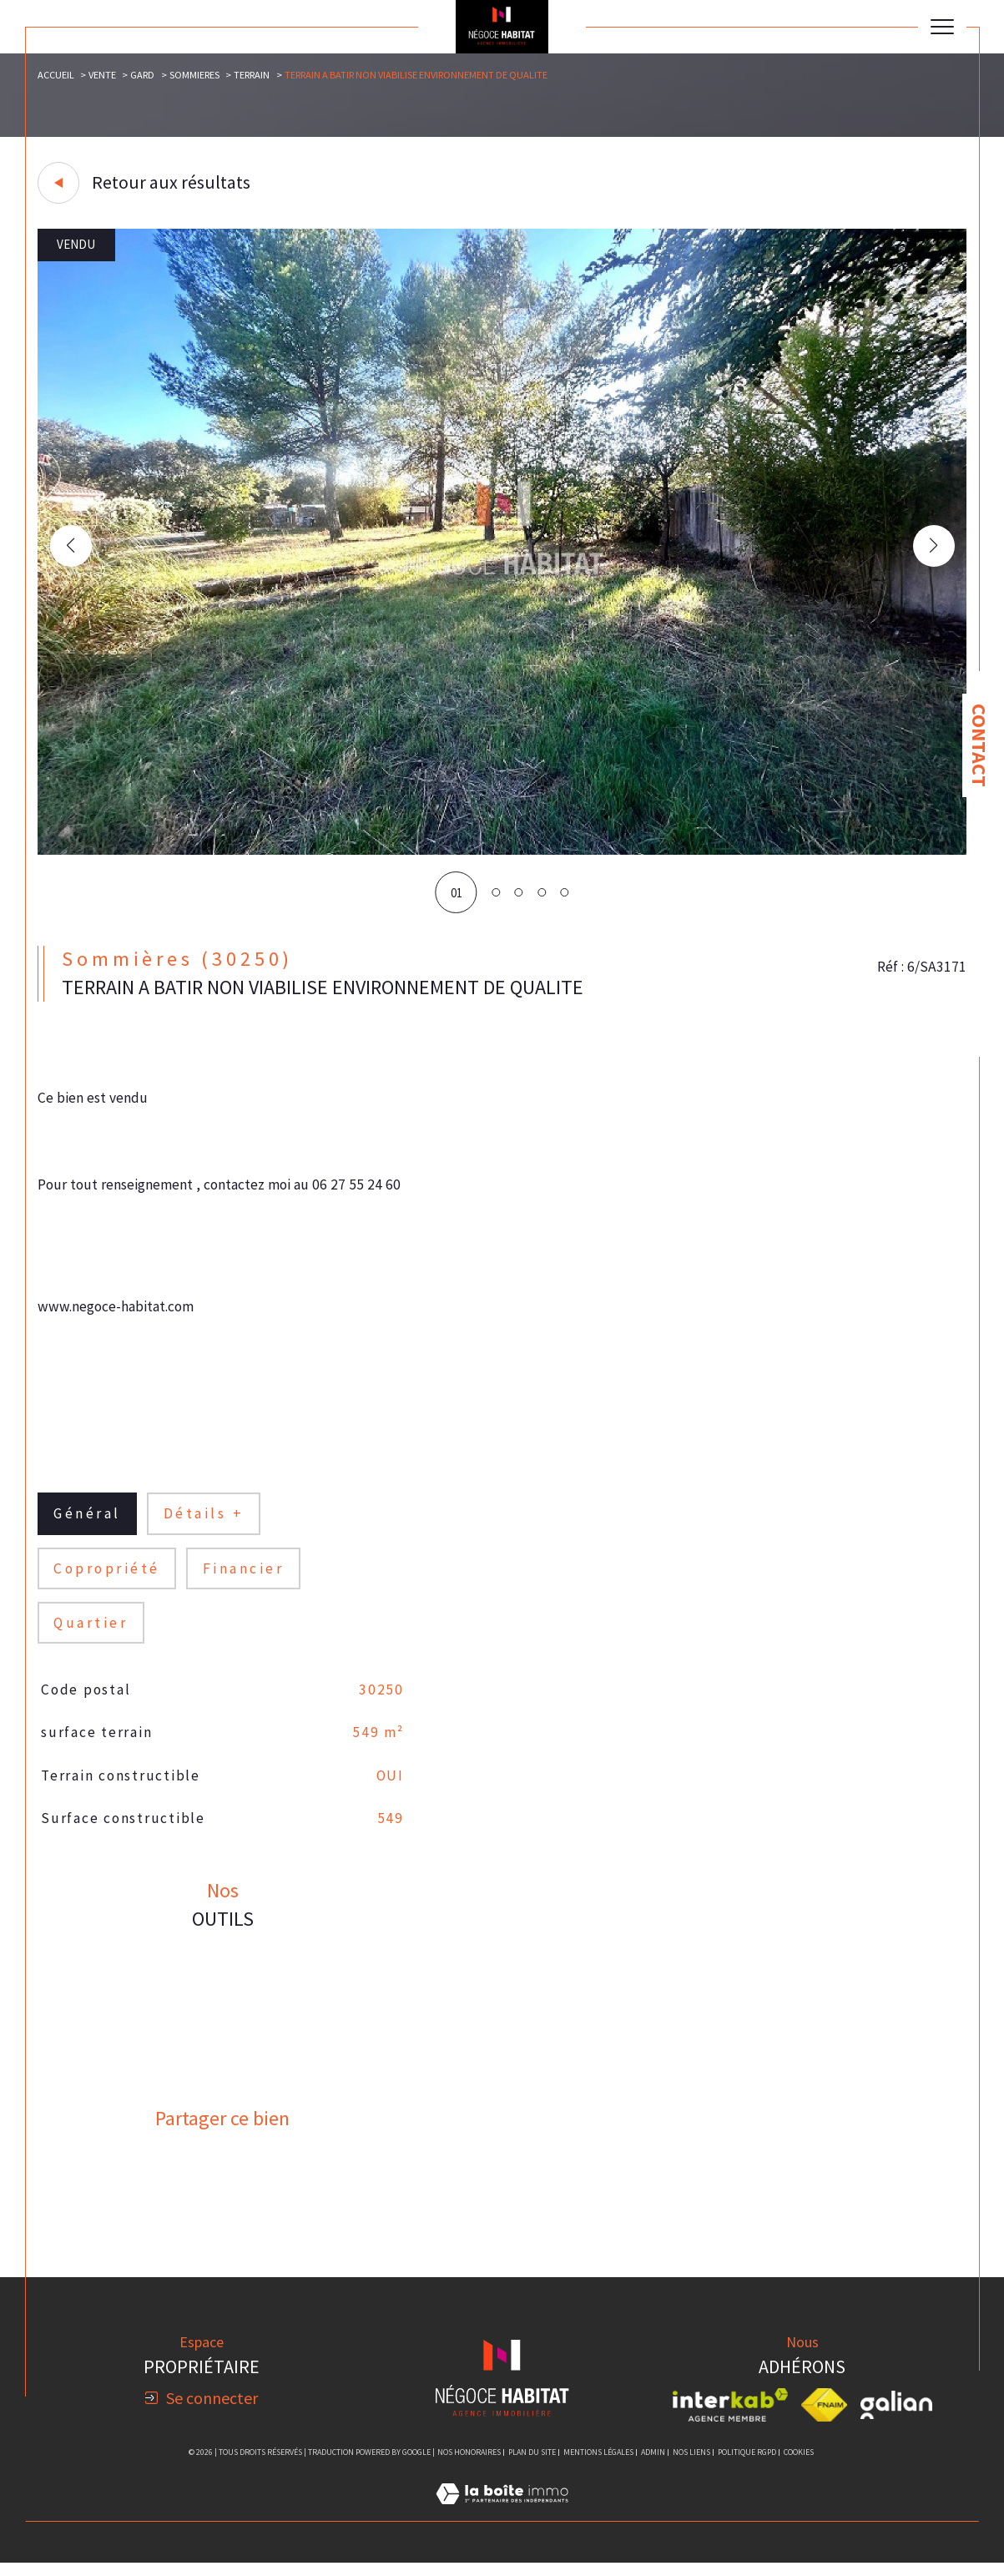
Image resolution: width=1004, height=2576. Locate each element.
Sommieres (195, 75)
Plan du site (532, 2464)
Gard (143, 75)
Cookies (799, 2465)
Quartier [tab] (91, 1631)
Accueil (56, 75)
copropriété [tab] (107, 1576)
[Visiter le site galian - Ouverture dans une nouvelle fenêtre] (896, 2417)
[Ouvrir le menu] (942, 26)
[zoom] (502, 850)
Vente (103, 75)
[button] (933, 547)
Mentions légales (598, 2464)
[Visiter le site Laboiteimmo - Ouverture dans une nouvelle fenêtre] (502, 2525)
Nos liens (691, 2464)
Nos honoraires (469, 2464)
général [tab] (88, 1521)
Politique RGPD (747, 2464)
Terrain (252, 75)
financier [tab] (245, 1576)
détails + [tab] (206, 1521)
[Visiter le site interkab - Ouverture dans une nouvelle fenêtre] (730, 2417)
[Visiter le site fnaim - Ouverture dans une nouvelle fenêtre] (824, 2417)
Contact (979, 745)
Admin (653, 2464)
